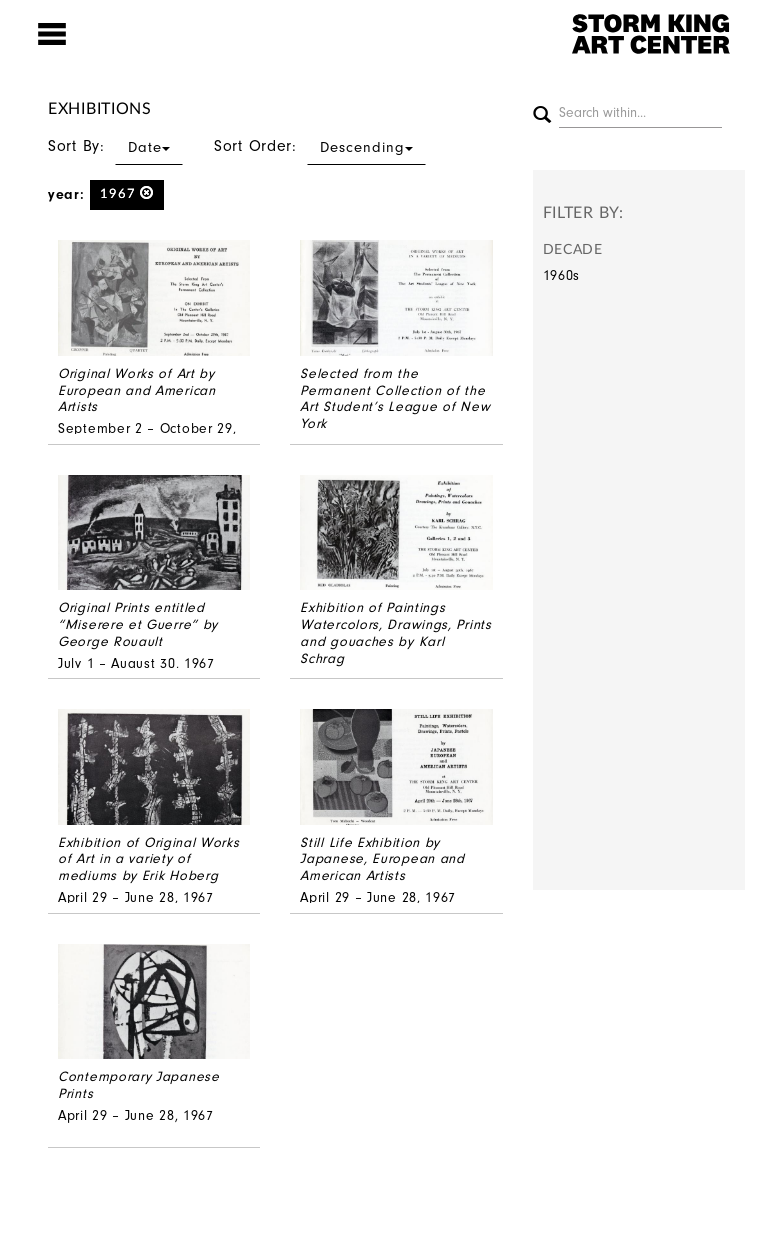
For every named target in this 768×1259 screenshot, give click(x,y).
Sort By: (115, 146)
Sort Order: (320, 146)
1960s (562, 275)
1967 (127, 193)
